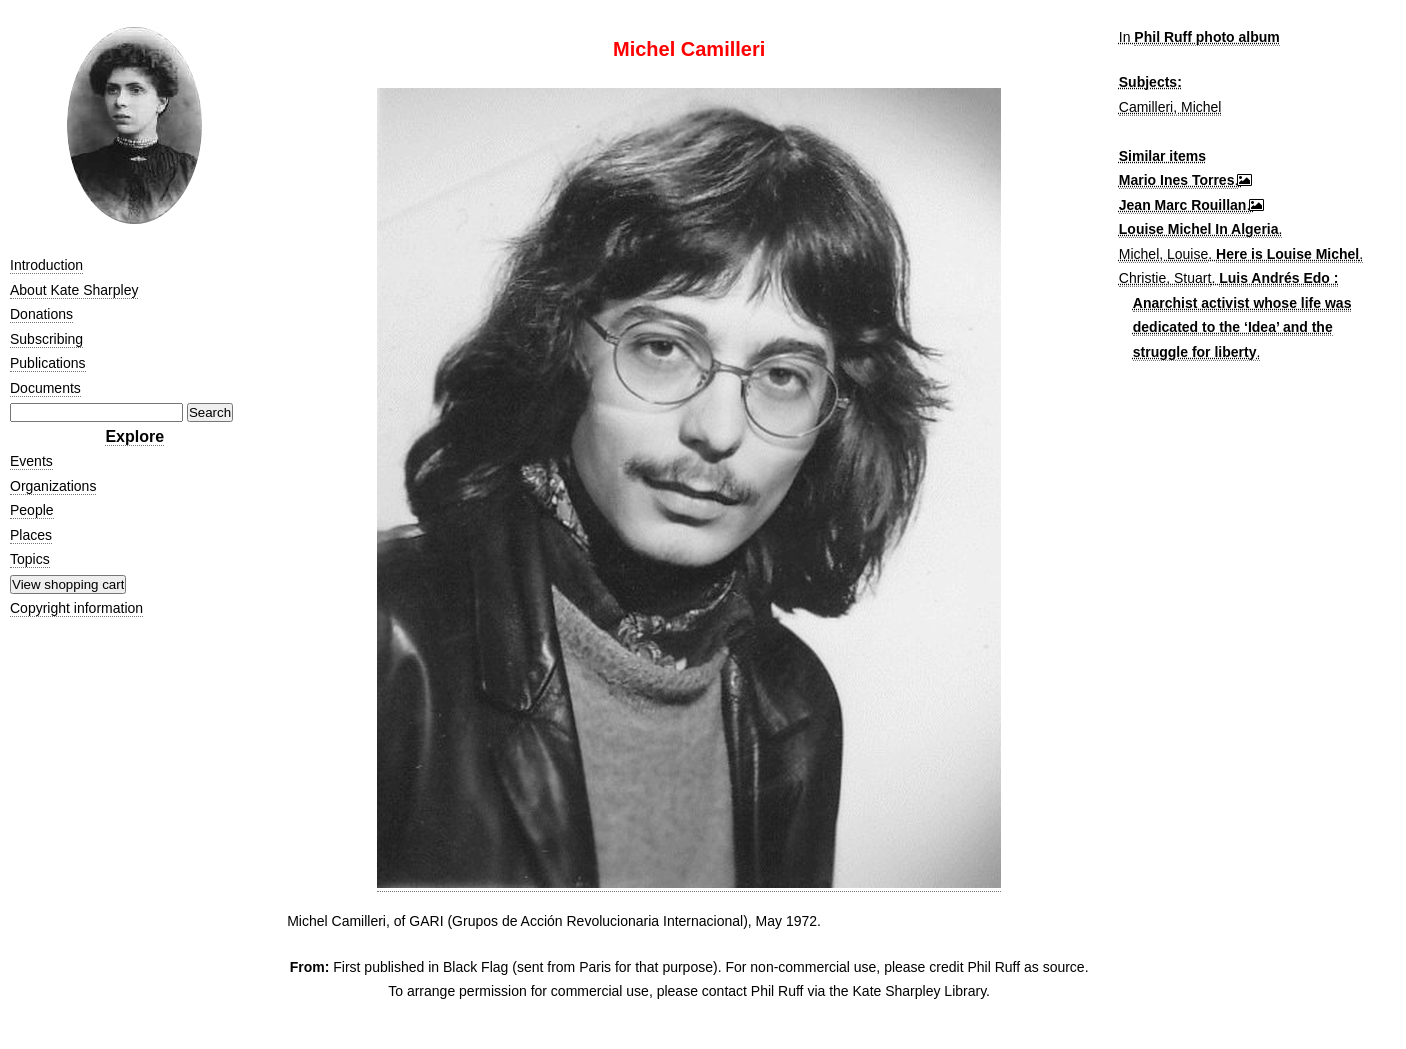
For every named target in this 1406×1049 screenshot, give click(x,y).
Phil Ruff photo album (1206, 37)
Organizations (53, 486)
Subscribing (46, 339)
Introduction (46, 265)
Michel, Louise (1164, 254)
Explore (134, 436)
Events (31, 461)
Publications (48, 363)
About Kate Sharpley (74, 290)
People (32, 510)
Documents (45, 388)
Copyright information (76, 608)
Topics (30, 559)
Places (31, 535)
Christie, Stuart (1165, 278)
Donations (41, 314)
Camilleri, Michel (1170, 107)
